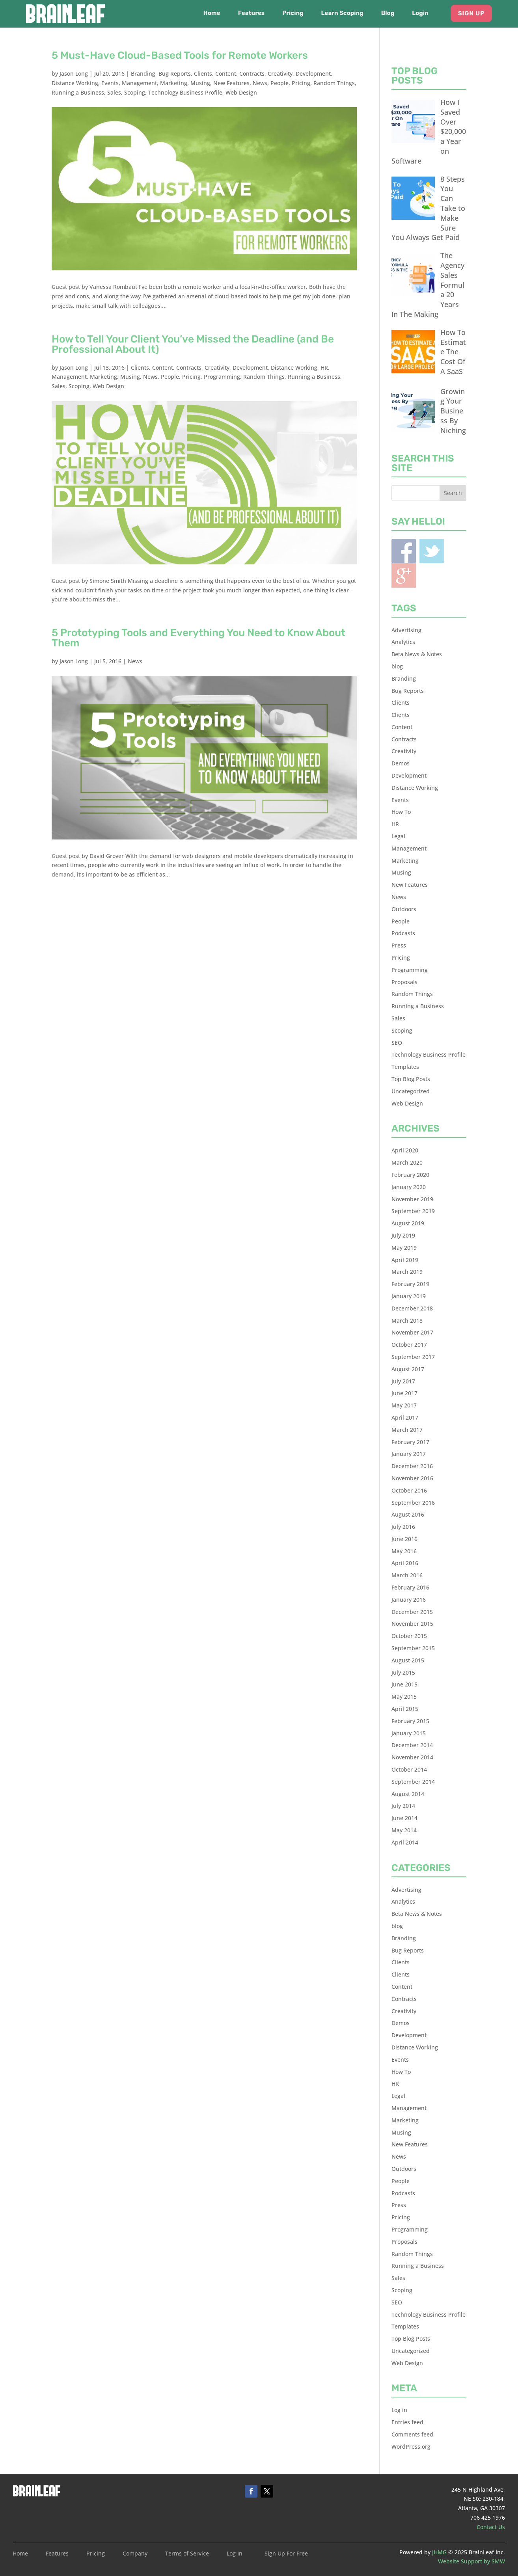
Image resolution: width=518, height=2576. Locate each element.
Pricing (293, 13)
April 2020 (404, 1150)
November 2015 (412, 1623)
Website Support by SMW (471, 2561)
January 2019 (408, 1296)
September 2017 (413, 1357)
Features (251, 13)
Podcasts (403, 933)
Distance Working (75, 83)
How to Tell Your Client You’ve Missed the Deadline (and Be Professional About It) (193, 344)
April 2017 (404, 1417)
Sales (114, 92)
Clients (203, 73)
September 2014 (413, 1781)
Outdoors (403, 909)
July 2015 (403, 1672)
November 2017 (412, 1332)
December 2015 (412, 1612)
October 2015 (409, 1636)
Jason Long (74, 73)
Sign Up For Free (286, 2554)
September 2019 (413, 1211)
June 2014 (404, 1818)
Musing (200, 83)
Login (420, 13)
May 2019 (404, 1247)
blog (397, 666)
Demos (400, 763)
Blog (388, 13)
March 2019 (407, 1271)
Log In (234, 2554)
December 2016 (412, 1466)
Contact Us (491, 2527)
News (260, 83)
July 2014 (403, 1805)
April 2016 (404, 1563)
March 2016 (407, 1575)
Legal (398, 836)
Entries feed (407, 2422)
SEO (396, 1042)
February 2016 (410, 1587)
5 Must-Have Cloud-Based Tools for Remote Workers (180, 55)
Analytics (403, 642)
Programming (222, 376)
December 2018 (412, 1308)
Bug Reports (174, 73)
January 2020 (408, 1187)
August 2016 (407, 1514)
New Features (231, 83)
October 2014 (409, 1769)
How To (401, 811)
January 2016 (408, 1599)
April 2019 (404, 1260)
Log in (399, 2410)
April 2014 (404, 1842)
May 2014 (404, 1830)
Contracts (252, 73)
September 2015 (413, 1648)
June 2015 (404, 1684)
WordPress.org (410, 2446)
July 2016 (403, 1526)
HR (324, 367)
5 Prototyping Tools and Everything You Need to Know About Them (198, 638)
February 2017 (410, 1442)
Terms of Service (187, 2554)
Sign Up (471, 13)
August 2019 (407, 1223)
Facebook (403, 551)
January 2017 (408, 1453)
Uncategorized (410, 1091)
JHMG (439, 2552)
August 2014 (407, 1794)
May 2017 (404, 1405)
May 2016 (404, 1551)
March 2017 (407, 1429)
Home (211, 13)
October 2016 (409, 1490)
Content (225, 73)
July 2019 (403, 1235)
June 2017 (404, 1393)
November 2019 (412, 1199)
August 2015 (407, 1660)
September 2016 (413, 1502)
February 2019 (410, 1284)
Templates (405, 1066)
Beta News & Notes (416, 654)
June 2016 (404, 1539)
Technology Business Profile (185, 92)
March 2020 (407, 1162)
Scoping (134, 92)
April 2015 (404, 1708)
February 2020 (410, 1174)
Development (313, 73)
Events (110, 83)
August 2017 (407, 1369)
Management (139, 83)
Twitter (431, 551)
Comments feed (412, 2434)
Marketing (173, 83)
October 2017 (409, 1344)
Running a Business (78, 92)
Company (135, 2554)
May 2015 (404, 1696)
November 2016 (412, 1478)
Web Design (241, 92)
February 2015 (410, 1721)
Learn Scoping (342, 13)
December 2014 (412, 1745)
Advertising (406, 630)
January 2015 (408, 1733)
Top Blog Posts (410, 1079)
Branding (143, 73)
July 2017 (403, 1381)
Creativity (280, 73)
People (279, 83)
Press (398, 945)
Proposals (404, 982)
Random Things (334, 83)
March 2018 (407, 1320)
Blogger (403, 575)
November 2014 (412, 1757)
